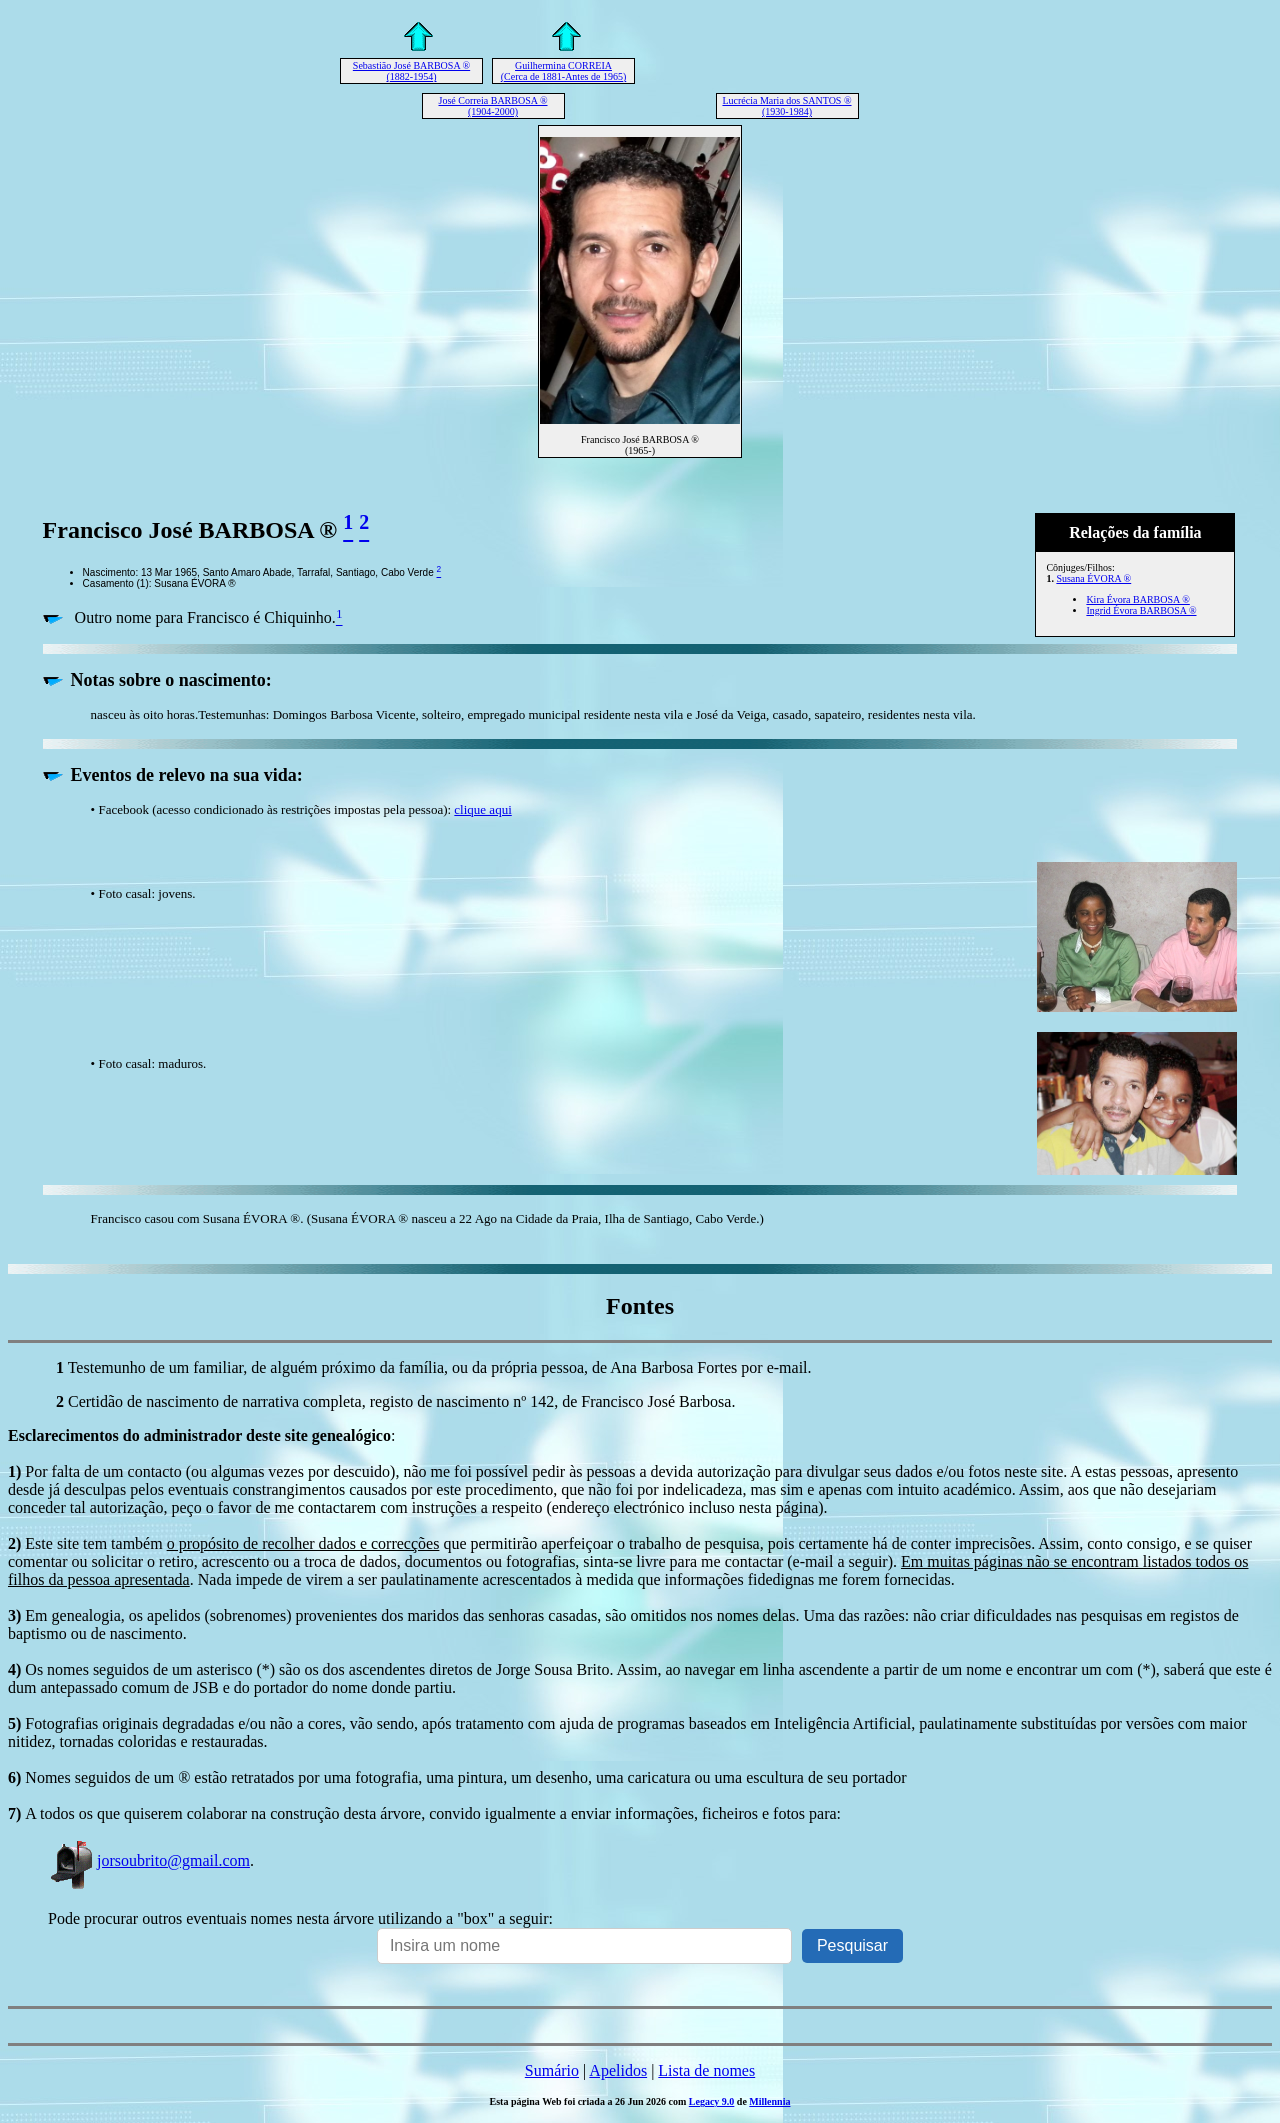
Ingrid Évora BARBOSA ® (1141, 610)
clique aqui (482, 809)
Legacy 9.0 (712, 2101)
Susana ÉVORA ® (1093, 578)
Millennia (769, 2101)
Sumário (552, 2070)
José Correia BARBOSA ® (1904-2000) (493, 106)
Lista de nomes (706, 2070)
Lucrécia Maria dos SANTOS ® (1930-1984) (786, 106)
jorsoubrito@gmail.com (149, 1860)
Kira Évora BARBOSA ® (1137, 599)
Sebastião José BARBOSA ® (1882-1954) (411, 71)
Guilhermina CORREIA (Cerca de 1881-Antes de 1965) (564, 71)
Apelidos (618, 2070)
